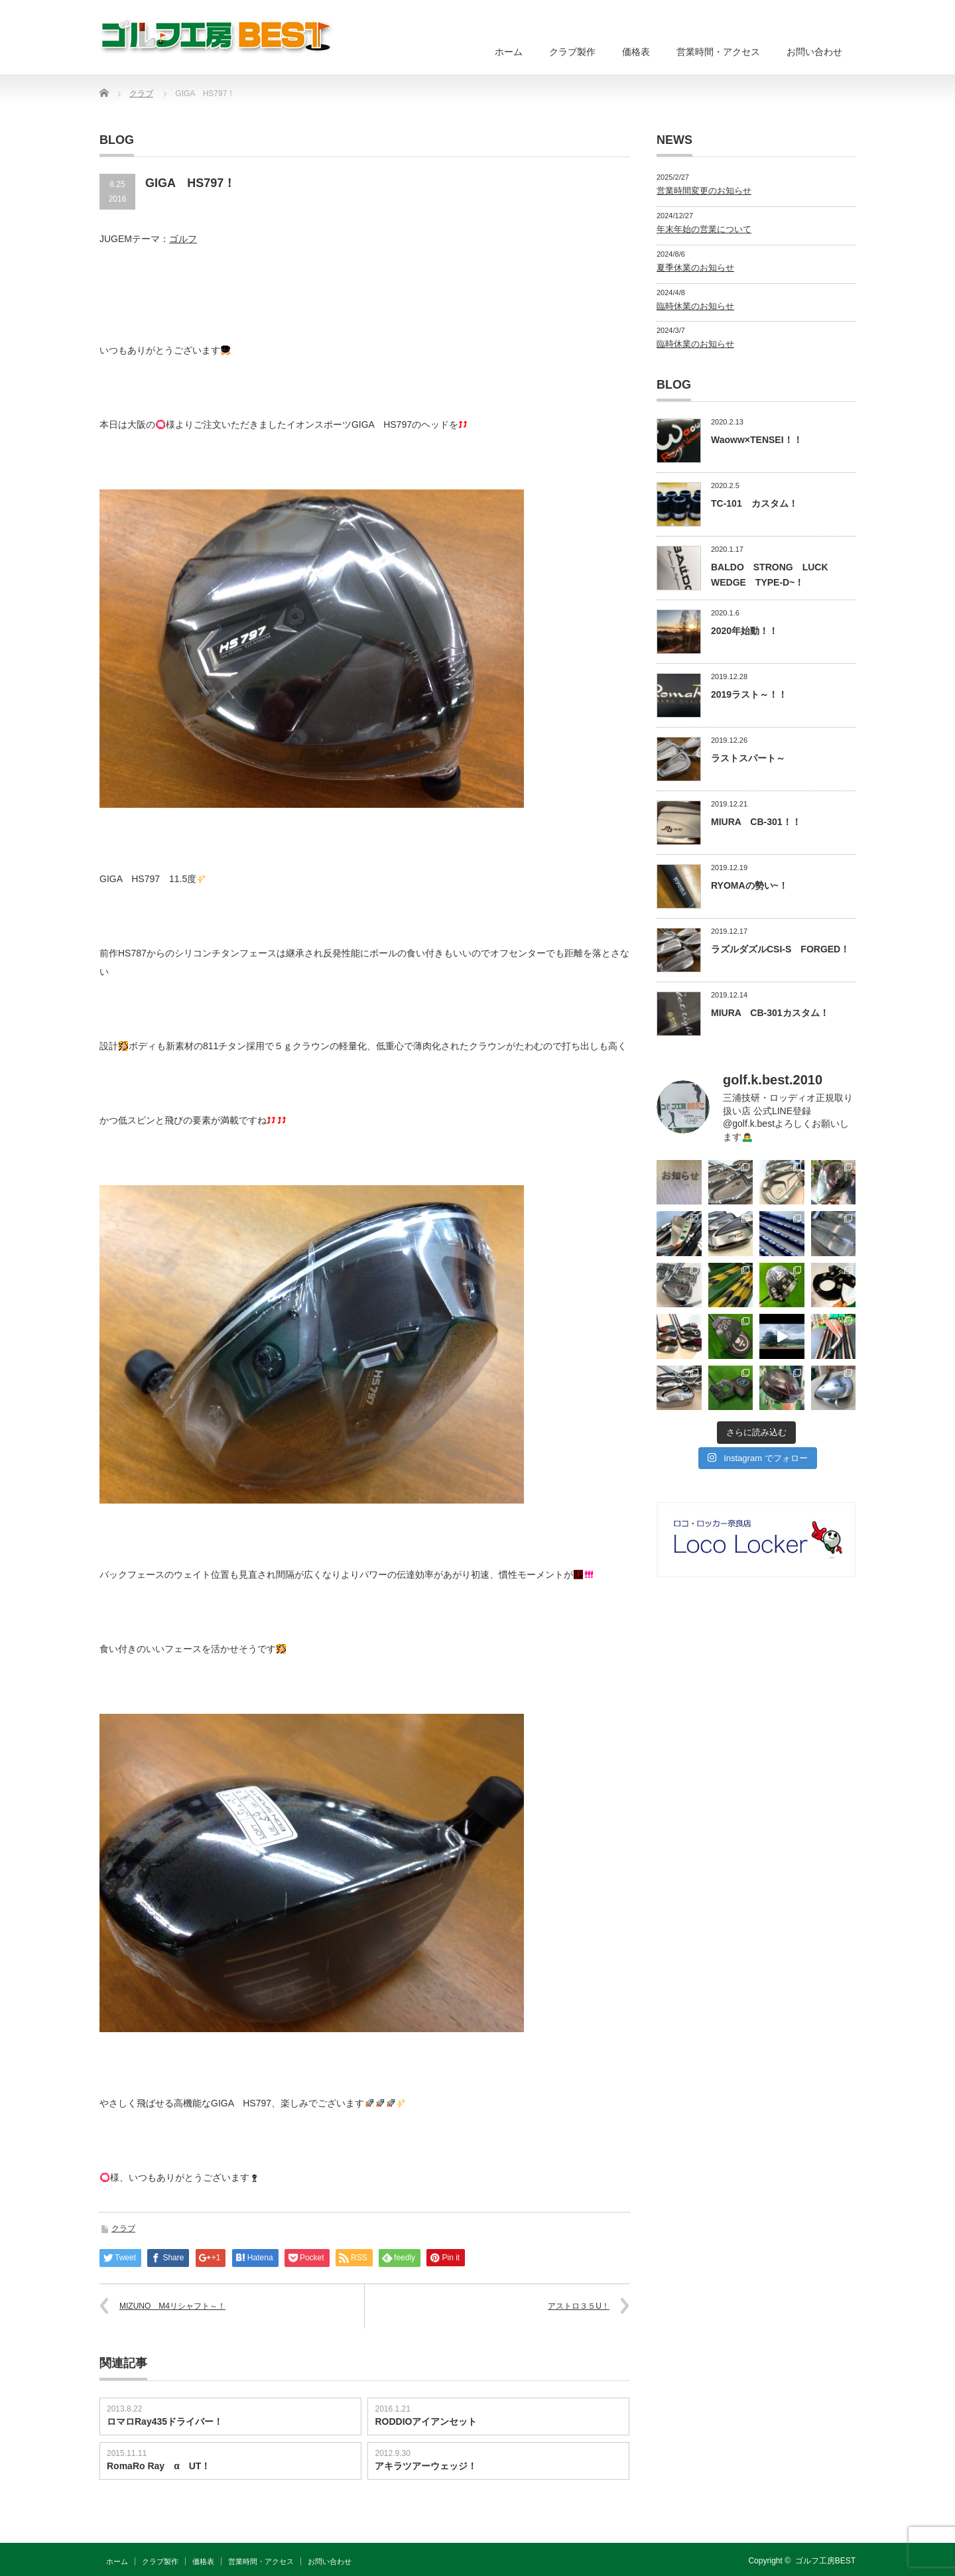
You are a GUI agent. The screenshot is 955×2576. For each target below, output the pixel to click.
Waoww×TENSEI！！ (756, 439)
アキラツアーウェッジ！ (426, 2466)
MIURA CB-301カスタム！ (770, 1012)
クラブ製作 (572, 51)
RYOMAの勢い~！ (749, 885)
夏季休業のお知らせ (695, 268)
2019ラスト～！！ (749, 694)
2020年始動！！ (744, 630)
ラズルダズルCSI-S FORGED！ (780, 949)
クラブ (123, 2228)
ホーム (509, 51)
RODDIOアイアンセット (426, 2421)
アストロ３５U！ (578, 2306)
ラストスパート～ (748, 758)
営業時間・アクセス (718, 51)
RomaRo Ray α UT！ (158, 2466)
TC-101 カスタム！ (754, 503)
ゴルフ (183, 238)
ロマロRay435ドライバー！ (165, 2421)
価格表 (636, 51)
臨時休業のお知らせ (695, 306)
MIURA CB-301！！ (756, 821)
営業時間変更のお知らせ (704, 191)
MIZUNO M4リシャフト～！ (172, 2306)
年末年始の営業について (704, 229)
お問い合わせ (814, 51)
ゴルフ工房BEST (825, 2560)
